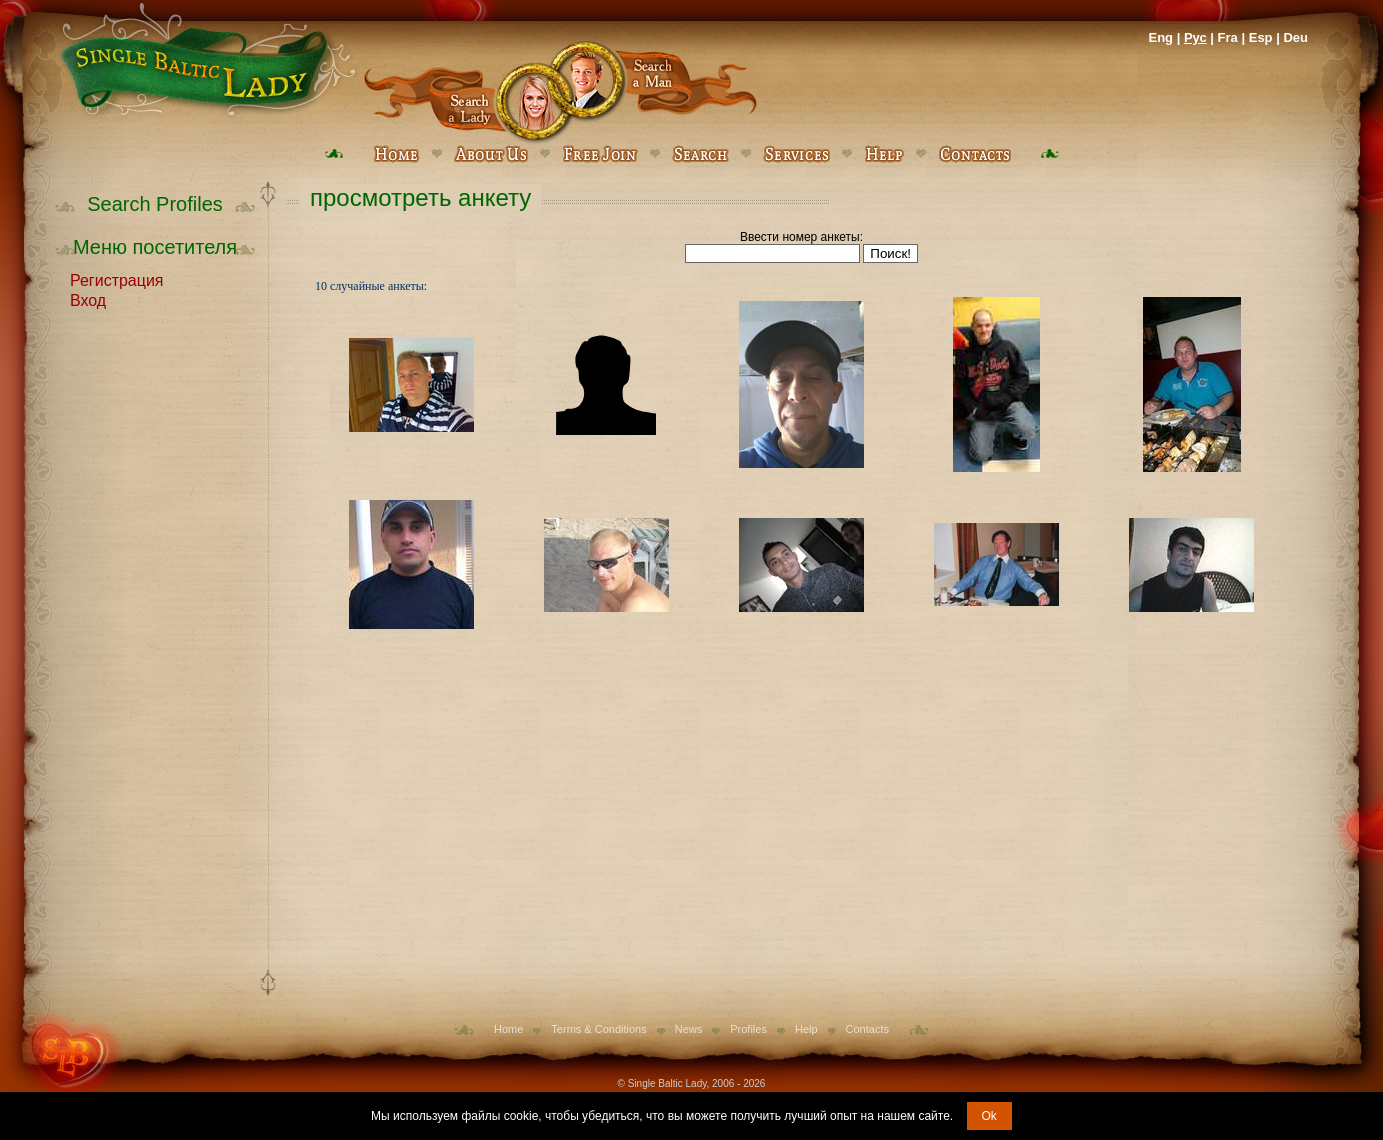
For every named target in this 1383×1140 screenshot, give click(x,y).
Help (806, 1029)
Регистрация (117, 279)
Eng (1160, 37)
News (689, 1029)
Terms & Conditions (598, 1029)
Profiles (748, 1029)
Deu (1295, 37)
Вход (88, 299)
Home (508, 1029)
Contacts (867, 1029)
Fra (1228, 37)
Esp (1261, 37)
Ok (989, 1116)
